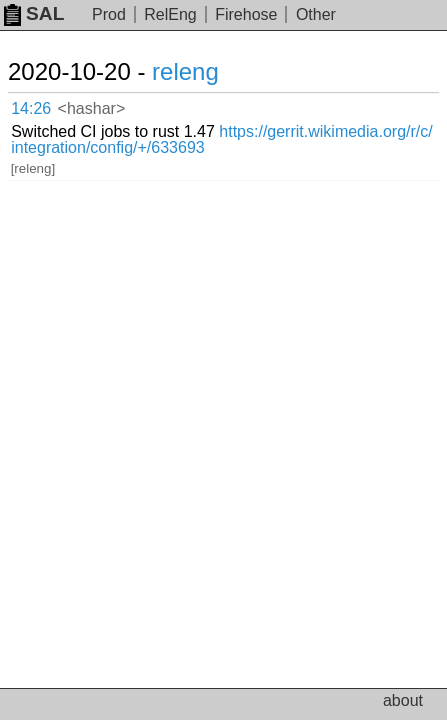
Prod (109, 14)
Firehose (246, 14)
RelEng (170, 14)
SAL (34, 13)
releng (185, 71)
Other (316, 14)
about (403, 700)
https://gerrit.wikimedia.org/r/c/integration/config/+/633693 (222, 139)
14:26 (31, 108)
